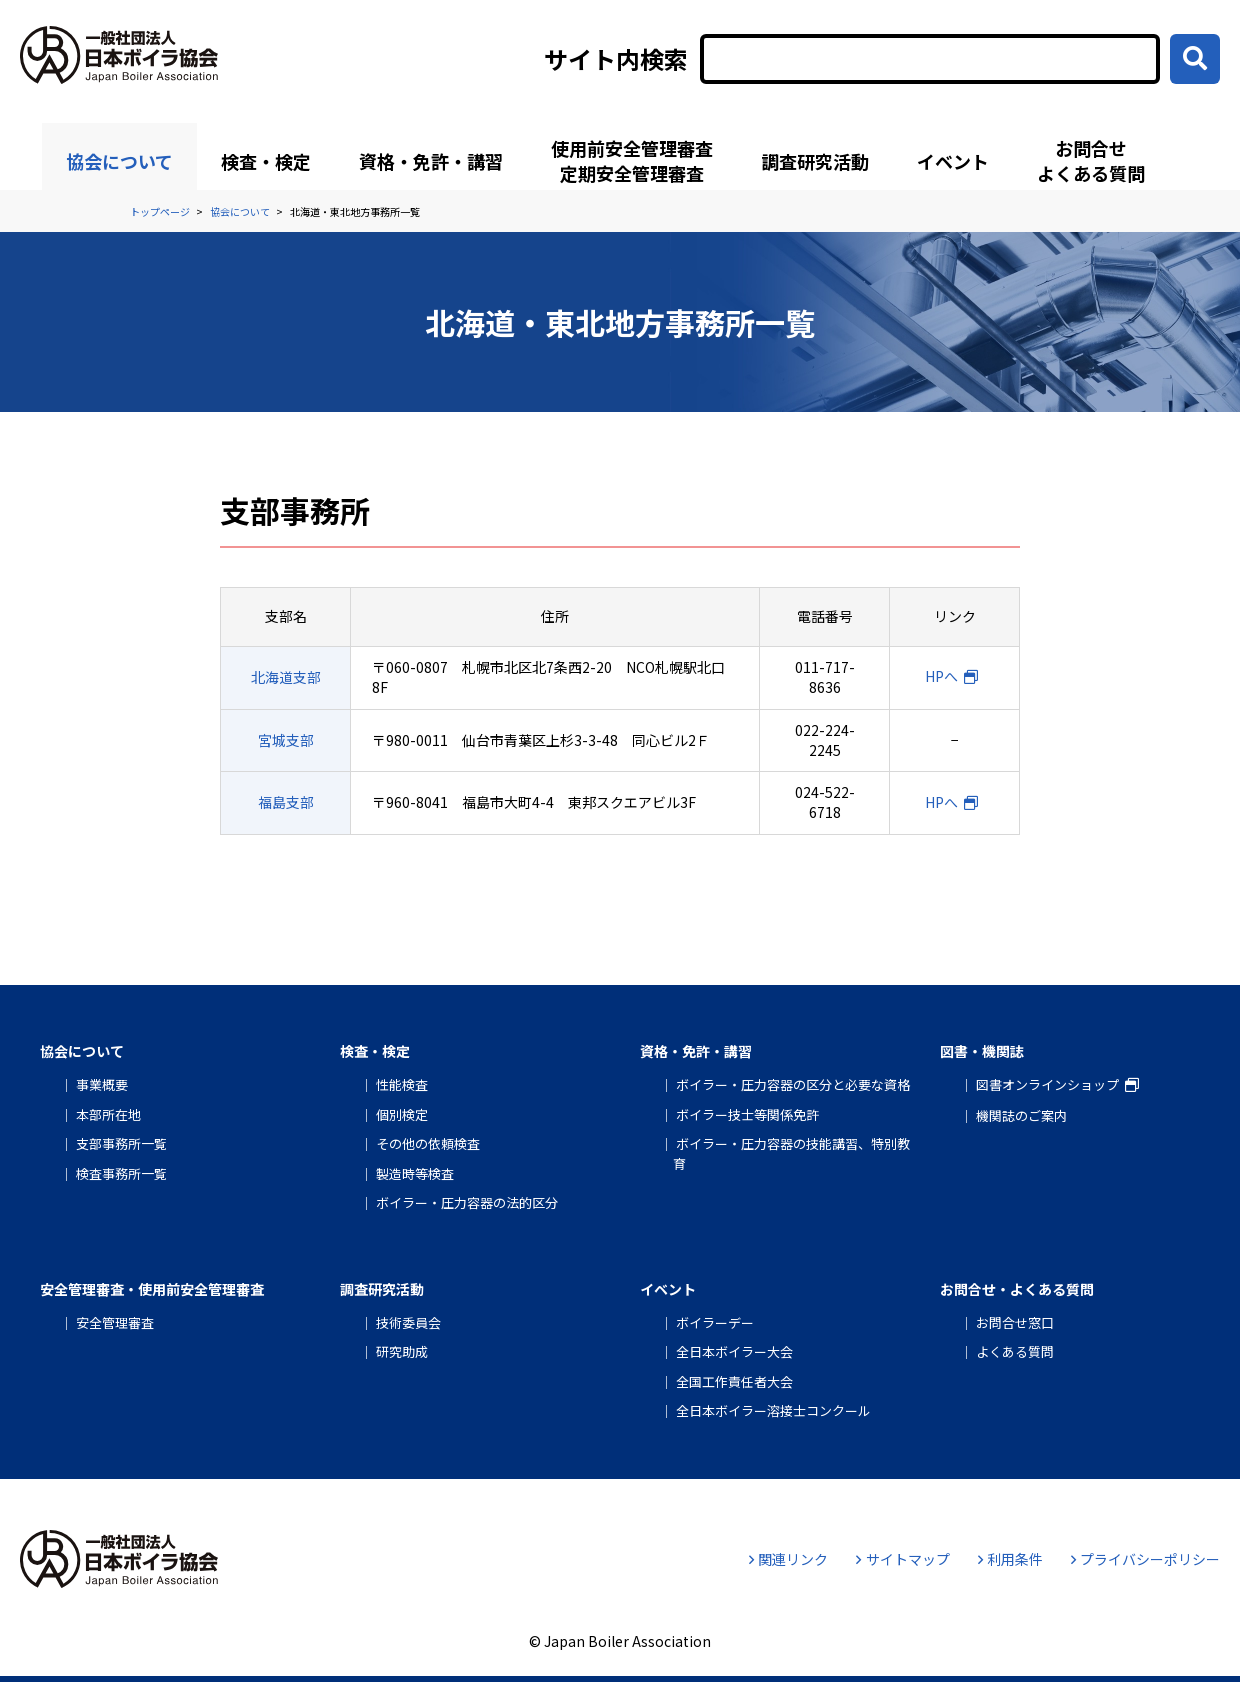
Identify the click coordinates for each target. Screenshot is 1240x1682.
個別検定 (402, 1114)
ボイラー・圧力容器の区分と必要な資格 (793, 1084)
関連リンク (788, 1559)
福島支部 (286, 802)
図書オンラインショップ (1047, 1084)
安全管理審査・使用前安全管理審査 (152, 1289)
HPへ (941, 676)
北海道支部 (286, 677)
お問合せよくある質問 (1091, 160)
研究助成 (402, 1351)
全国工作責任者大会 (734, 1381)
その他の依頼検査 (428, 1143)
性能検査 (402, 1084)
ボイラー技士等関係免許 (747, 1114)
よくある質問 (1015, 1351)
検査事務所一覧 (121, 1173)
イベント (953, 161)
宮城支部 (286, 740)
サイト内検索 (616, 59)
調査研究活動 (815, 161)
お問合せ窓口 (1015, 1322)
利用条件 (1010, 1559)
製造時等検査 (415, 1173)
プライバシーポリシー (1145, 1559)
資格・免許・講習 (431, 161)
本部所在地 (108, 1114)
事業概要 (102, 1084)
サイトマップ (902, 1559)
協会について (119, 161)
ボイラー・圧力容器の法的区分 (467, 1202)
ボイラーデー (715, 1322)
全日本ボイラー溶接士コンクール (773, 1410)
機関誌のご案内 (1021, 1115)
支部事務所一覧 (121, 1143)
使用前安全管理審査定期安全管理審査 (632, 160)
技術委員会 (408, 1322)
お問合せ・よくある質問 (1017, 1289)
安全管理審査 (115, 1322)
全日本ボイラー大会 (734, 1351)
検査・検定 (266, 161)
